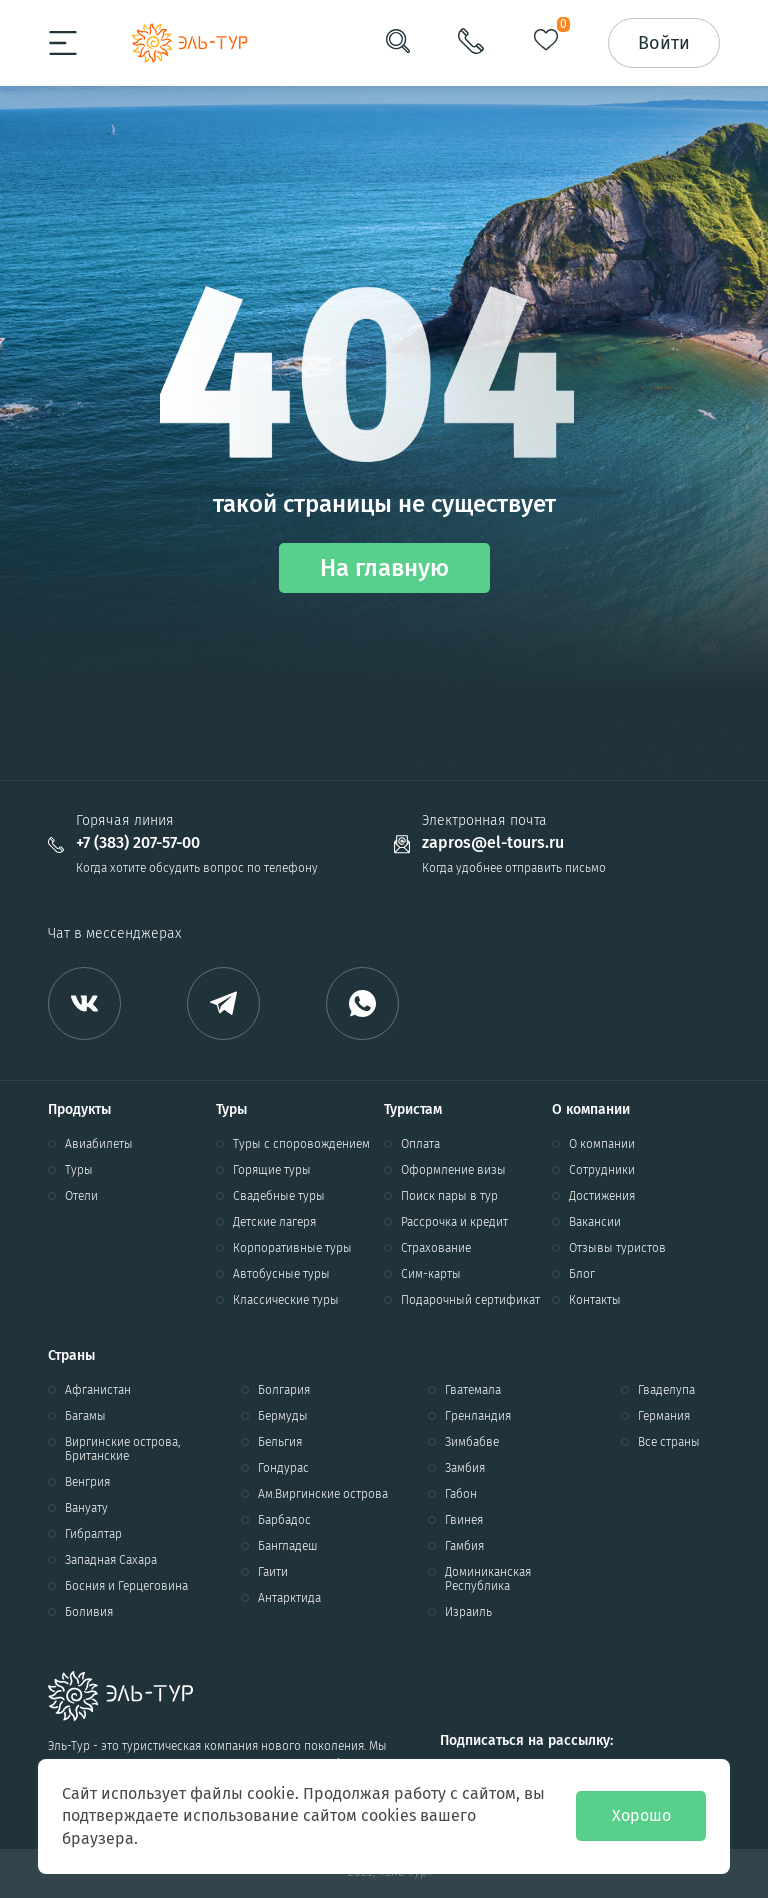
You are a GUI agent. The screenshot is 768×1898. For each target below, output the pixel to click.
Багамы (85, 1416)
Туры (79, 1170)
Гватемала (473, 1390)
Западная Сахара (111, 1560)
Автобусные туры (281, 1274)
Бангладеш (288, 1546)
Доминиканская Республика (488, 1579)
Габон (461, 1494)
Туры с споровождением (301, 1144)
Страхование (436, 1248)
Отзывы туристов (617, 1248)
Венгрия (87, 1482)
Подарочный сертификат (470, 1300)
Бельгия (280, 1442)
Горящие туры (272, 1170)
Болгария (284, 1390)
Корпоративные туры (292, 1248)
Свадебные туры (279, 1196)
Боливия (89, 1612)
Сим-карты (431, 1274)
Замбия (465, 1468)
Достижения (602, 1196)
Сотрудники (602, 1170)
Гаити (273, 1572)
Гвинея (464, 1520)
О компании (602, 1144)
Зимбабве (472, 1442)
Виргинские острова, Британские (122, 1449)
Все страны (669, 1442)
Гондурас (283, 1468)
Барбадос (284, 1520)
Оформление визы (453, 1170)
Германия (664, 1416)
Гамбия (464, 1546)
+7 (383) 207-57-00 (138, 843)
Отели (81, 1196)
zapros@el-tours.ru (493, 843)
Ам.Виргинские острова (323, 1494)
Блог (582, 1274)
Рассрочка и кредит (454, 1222)
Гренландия (478, 1416)
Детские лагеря (274, 1222)
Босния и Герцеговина (126, 1586)
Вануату (86, 1508)
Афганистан (98, 1390)
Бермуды (283, 1416)
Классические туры (286, 1300)
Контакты (595, 1300)
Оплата (420, 1144)
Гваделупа (666, 1390)
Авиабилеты (99, 1144)
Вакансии (595, 1222)
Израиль (468, 1612)
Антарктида (289, 1598)
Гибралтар (93, 1534)
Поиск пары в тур (449, 1196)
